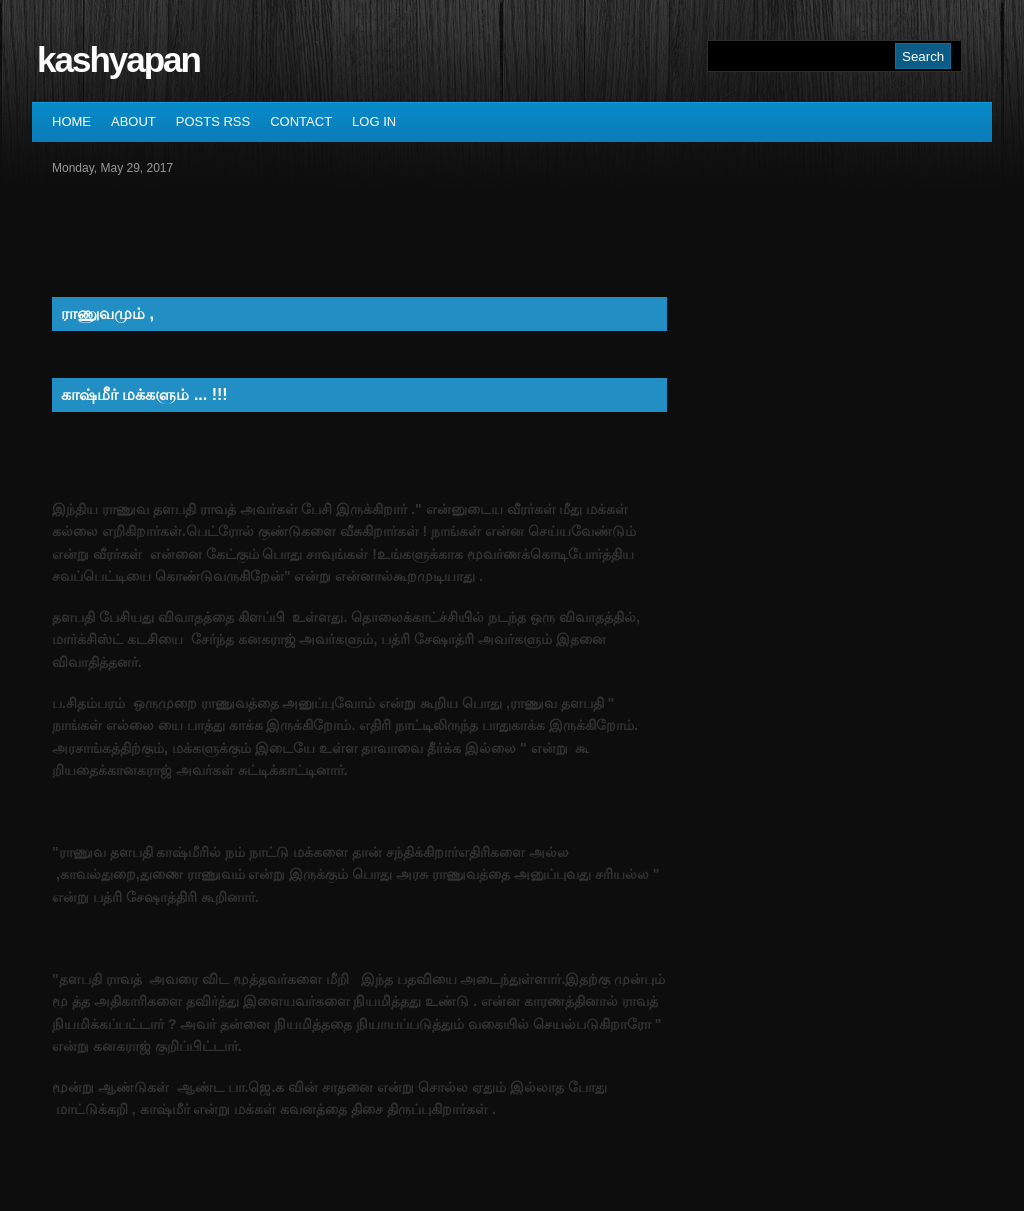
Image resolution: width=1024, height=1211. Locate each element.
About (133, 121)
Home (71, 121)
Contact (301, 121)
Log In (374, 121)
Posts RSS (213, 121)
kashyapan (118, 59)
